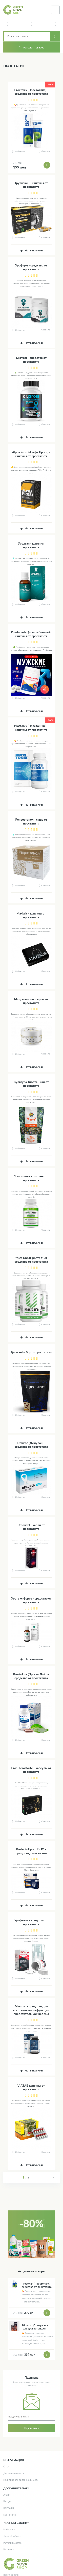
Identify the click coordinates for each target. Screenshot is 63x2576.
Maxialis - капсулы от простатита (31, 915)
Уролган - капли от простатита (31, 545)
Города (7, 2501)
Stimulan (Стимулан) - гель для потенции (35, 2327)
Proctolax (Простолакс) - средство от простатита (31, 92)
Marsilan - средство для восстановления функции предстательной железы (31, 2010)
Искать (55, 36)
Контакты (8, 2507)
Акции (6, 2494)
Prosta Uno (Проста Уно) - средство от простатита (31, 1260)
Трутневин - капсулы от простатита (31, 185)
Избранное (9, 2529)
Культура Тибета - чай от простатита (31, 1084)
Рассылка (8, 2549)
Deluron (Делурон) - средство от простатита (31, 1445)
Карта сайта (9, 2514)
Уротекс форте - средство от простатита (31, 1600)
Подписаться (31, 2428)
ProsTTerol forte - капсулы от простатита (31, 1770)
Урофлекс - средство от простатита (31, 1922)
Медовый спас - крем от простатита (31, 1001)
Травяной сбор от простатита (31, 1352)
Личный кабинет (12, 2536)
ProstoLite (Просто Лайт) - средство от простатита (31, 1676)
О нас (6, 2466)
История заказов (12, 2542)
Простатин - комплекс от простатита (31, 1178)
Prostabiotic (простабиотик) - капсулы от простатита (31, 634)
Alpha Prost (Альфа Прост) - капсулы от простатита (31, 454)
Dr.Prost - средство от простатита (31, 359)
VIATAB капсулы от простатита (31, 2087)
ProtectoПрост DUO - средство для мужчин (31, 1851)
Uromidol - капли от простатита (31, 1527)
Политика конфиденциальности (20, 2479)
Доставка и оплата (13, 2473)
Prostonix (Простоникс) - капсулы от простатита (31, 727)
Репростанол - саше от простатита (31, 821)
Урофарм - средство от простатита (31, 267)
